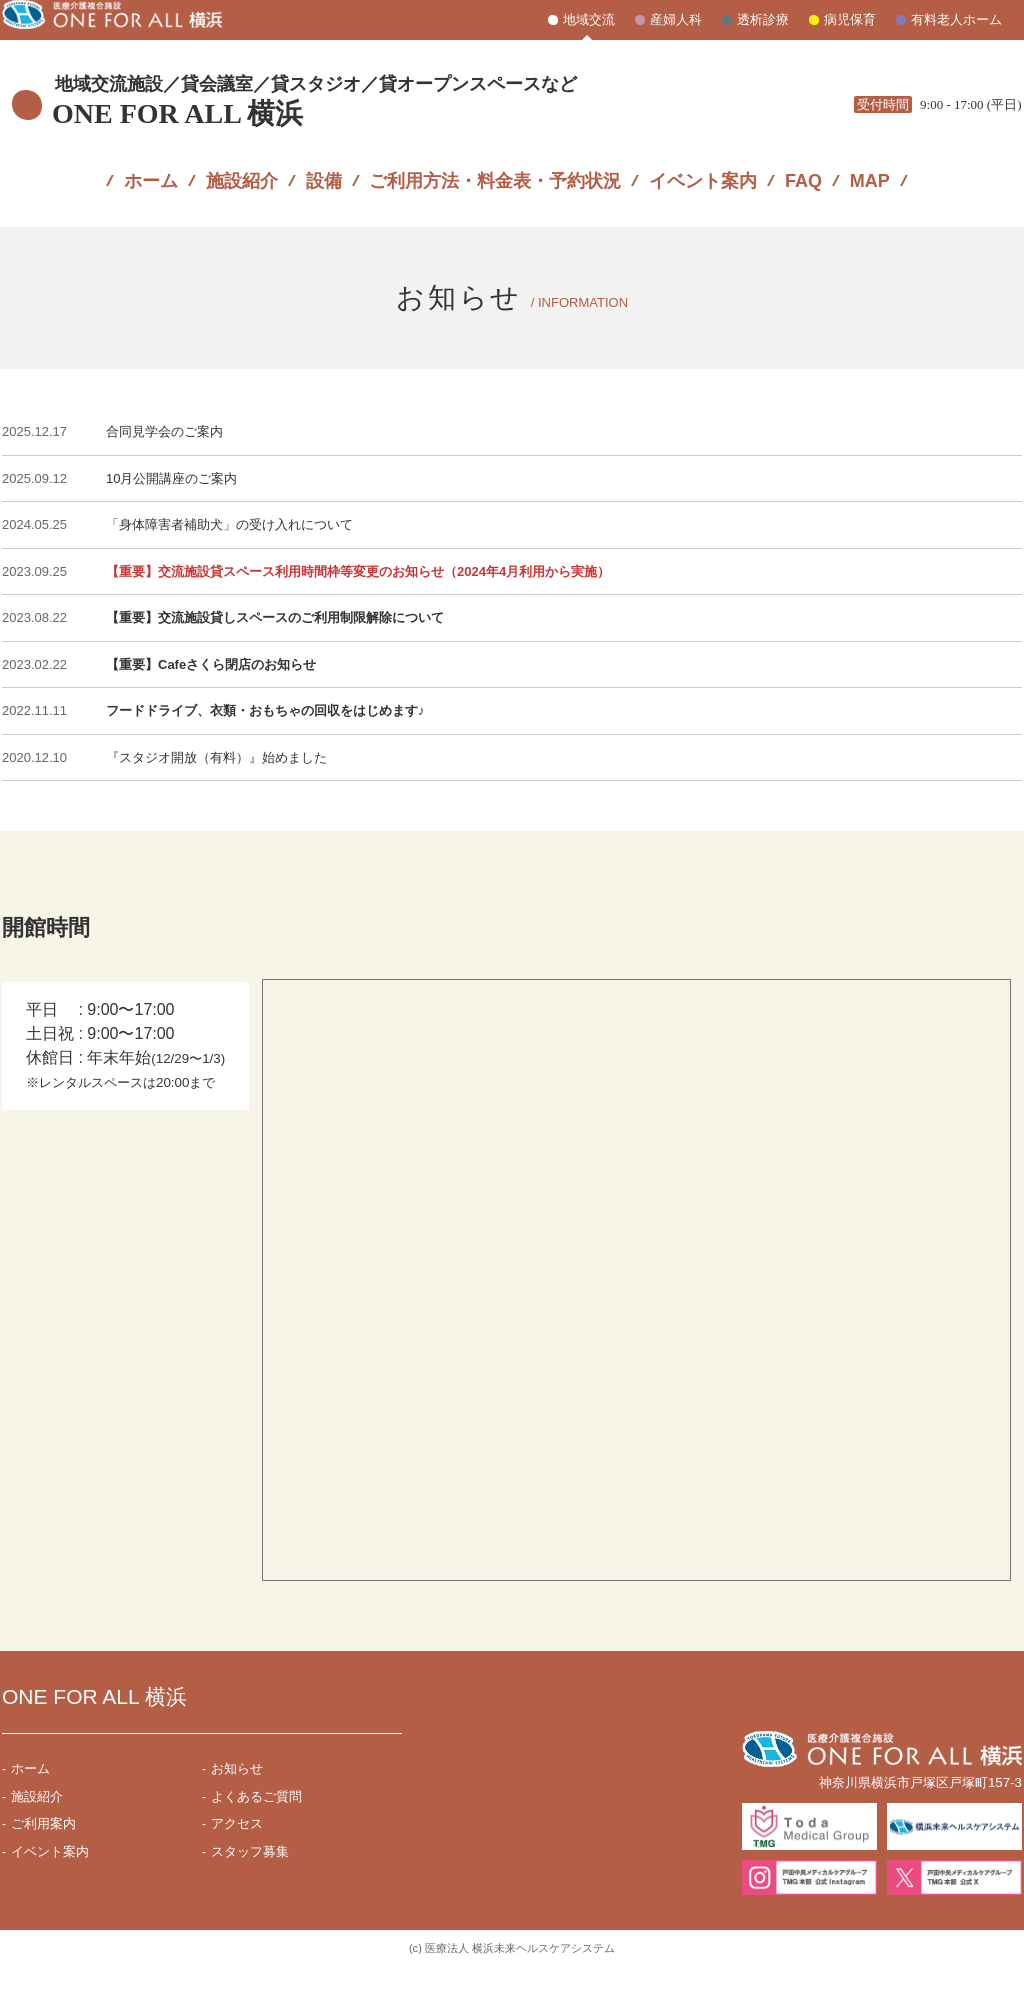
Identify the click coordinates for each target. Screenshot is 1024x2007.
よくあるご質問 (256, 1837)
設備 (324, 166)
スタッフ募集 (250, 1892)
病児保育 (850, 19)
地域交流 (589, 19)
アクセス (237, 1864)
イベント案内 (703, 166)
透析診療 (763, 19)
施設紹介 (242, 166)
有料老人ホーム (956, 19)
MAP (870, 166)
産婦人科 (676, 19)
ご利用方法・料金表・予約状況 (495, 166)
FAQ (803, 166)
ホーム (151, 166)
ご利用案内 (43, 1864)
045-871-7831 (919, 80)
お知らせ (237, 1809)
